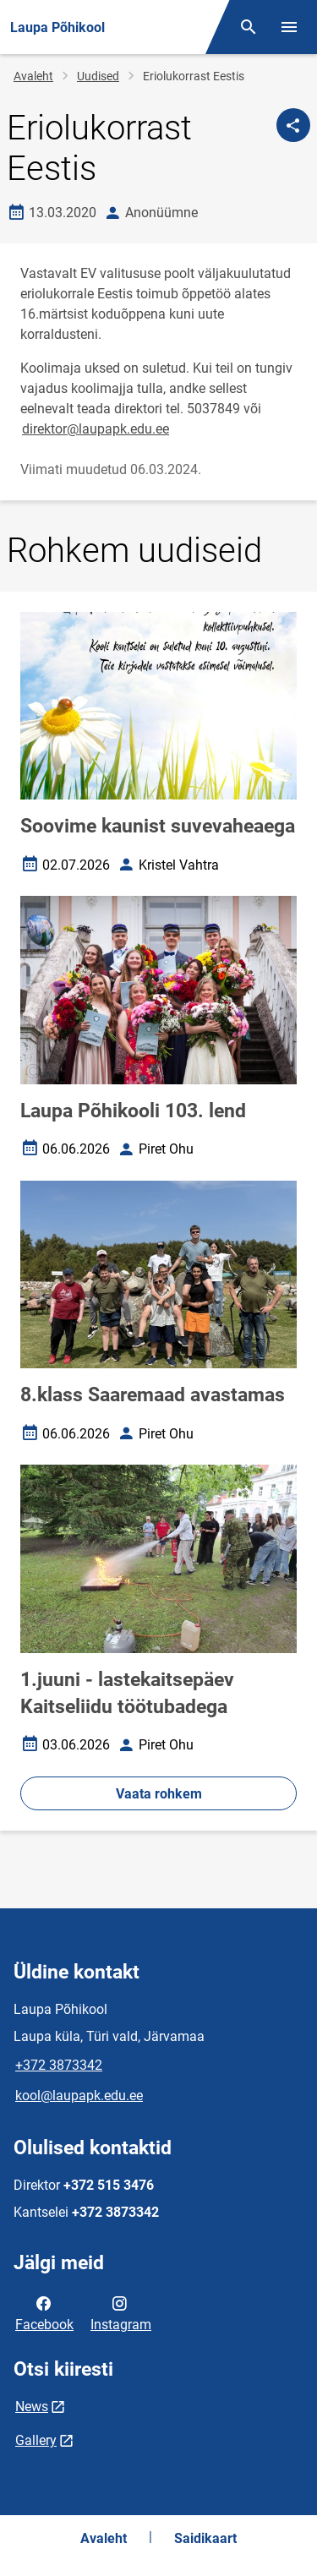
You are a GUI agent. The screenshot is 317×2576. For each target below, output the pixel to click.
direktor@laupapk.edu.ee (95, 429)
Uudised (98, 76)
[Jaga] (293, 125)
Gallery (36, 2440)
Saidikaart (205, 2538)
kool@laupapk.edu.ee (79, 2096)
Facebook (44, 2312)
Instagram (120, 2312)
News (31, 2407)
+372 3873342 (58, 2065)
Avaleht (33, 76)
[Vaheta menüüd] (289, 27)
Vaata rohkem (159, 1794)
